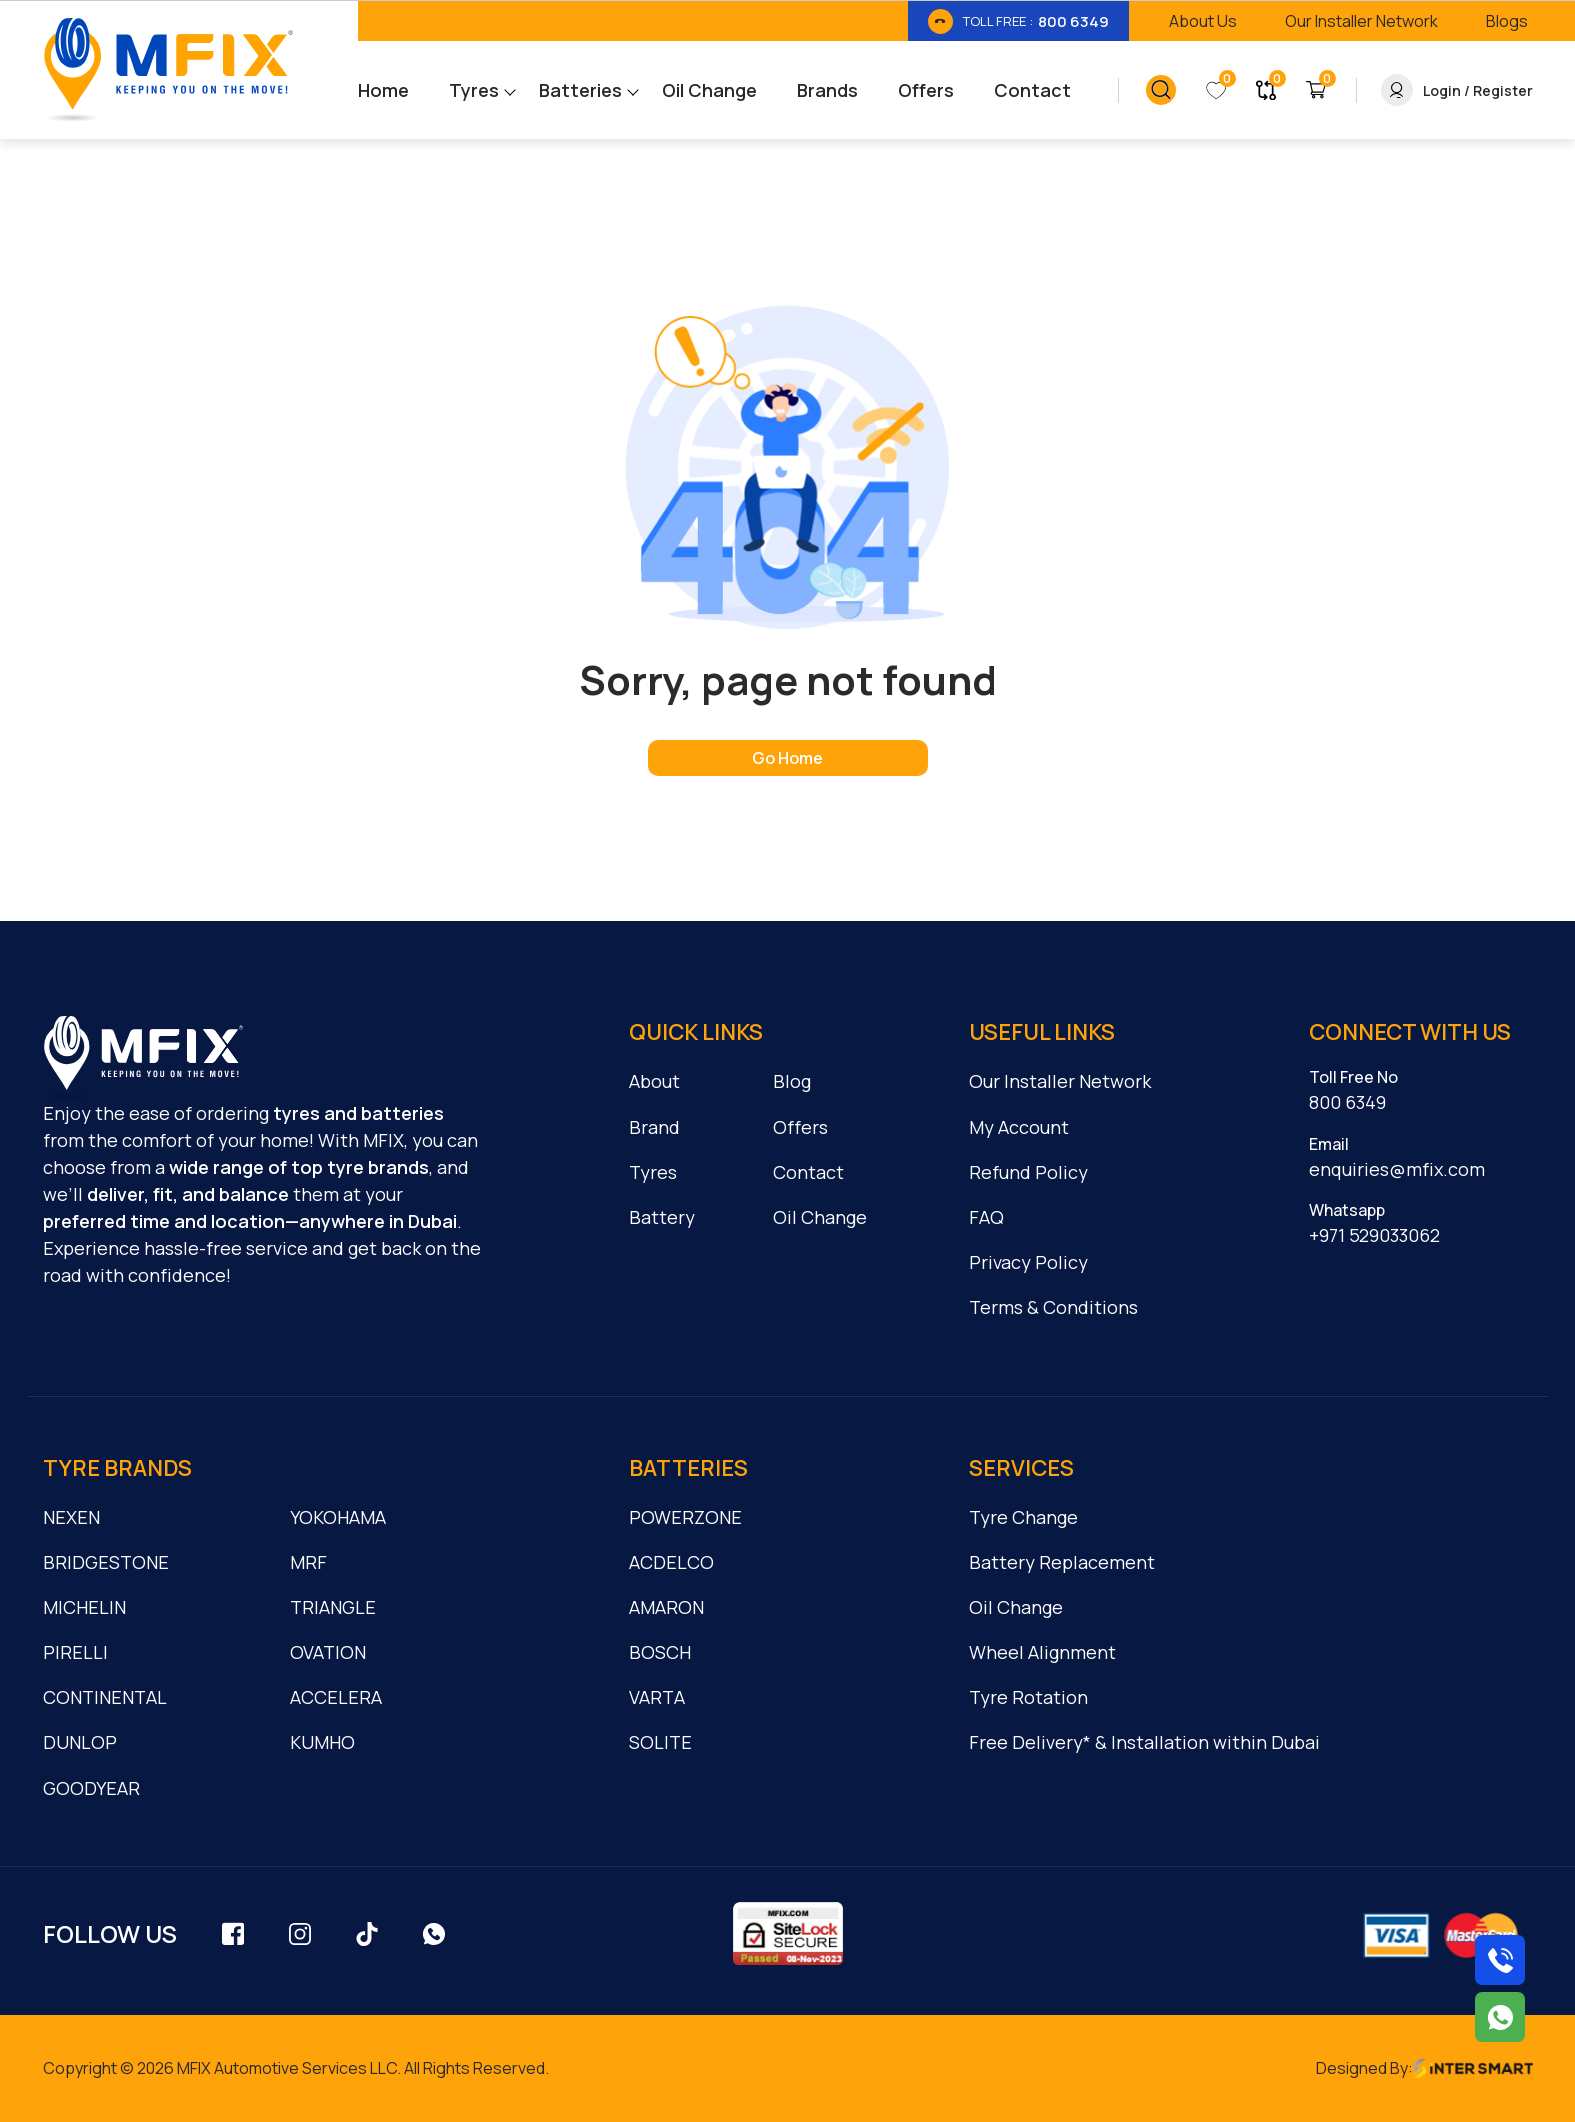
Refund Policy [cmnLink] (1028, 1172)
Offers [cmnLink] (800, 1127)
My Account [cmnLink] (1019, 1127)
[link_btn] (1018, 21)
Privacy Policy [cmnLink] (1028, 1262)
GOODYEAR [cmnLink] (91, 1788)
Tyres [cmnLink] (653, 1172)
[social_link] (233, 1933)
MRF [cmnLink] (308, 1562)
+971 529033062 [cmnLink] (1374, 1235)
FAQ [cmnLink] (986, 1217)
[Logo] (168, 70)
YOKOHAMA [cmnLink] (338, 1517)
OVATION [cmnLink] (328, 1652)
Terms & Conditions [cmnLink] (1053, 1307)
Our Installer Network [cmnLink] (1060, 1081)
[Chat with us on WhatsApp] (1500, 2017)
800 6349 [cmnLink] (1347, 1102)
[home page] (788, 758)
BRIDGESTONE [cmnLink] (106, 1562)
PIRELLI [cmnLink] (75, 1652)
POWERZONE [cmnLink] (685, 1517)
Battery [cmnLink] (662, 1217)
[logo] (143, 1058)
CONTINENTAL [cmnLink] (105, 1697)
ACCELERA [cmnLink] (336, 1697)
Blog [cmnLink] (792, 1081)
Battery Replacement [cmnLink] (1062, 1562)
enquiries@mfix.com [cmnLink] (1397, 1169)
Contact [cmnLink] (808, 1172)
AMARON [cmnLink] (666, 1607)
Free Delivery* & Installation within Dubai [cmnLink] (1144, 1742)
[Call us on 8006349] (1500, 1960)
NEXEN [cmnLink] (71, 1517)
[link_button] (1161, 90)
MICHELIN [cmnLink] (84, 1607)
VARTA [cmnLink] (657, 1697)
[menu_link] (403, 90)
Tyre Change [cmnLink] (1023, 1517)
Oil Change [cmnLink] (820, 1217)
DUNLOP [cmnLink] (80, 1742)
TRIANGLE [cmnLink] (333, 1607)
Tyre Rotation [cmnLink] (1028, 1697)
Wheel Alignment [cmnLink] (1042, 1652)
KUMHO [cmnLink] (322, 1742)
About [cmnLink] (654, 1081)
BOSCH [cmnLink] (660, 1652)
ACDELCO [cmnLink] (671, 1562)
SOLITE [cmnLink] (660, 1742)
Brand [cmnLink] (654, 1127)
